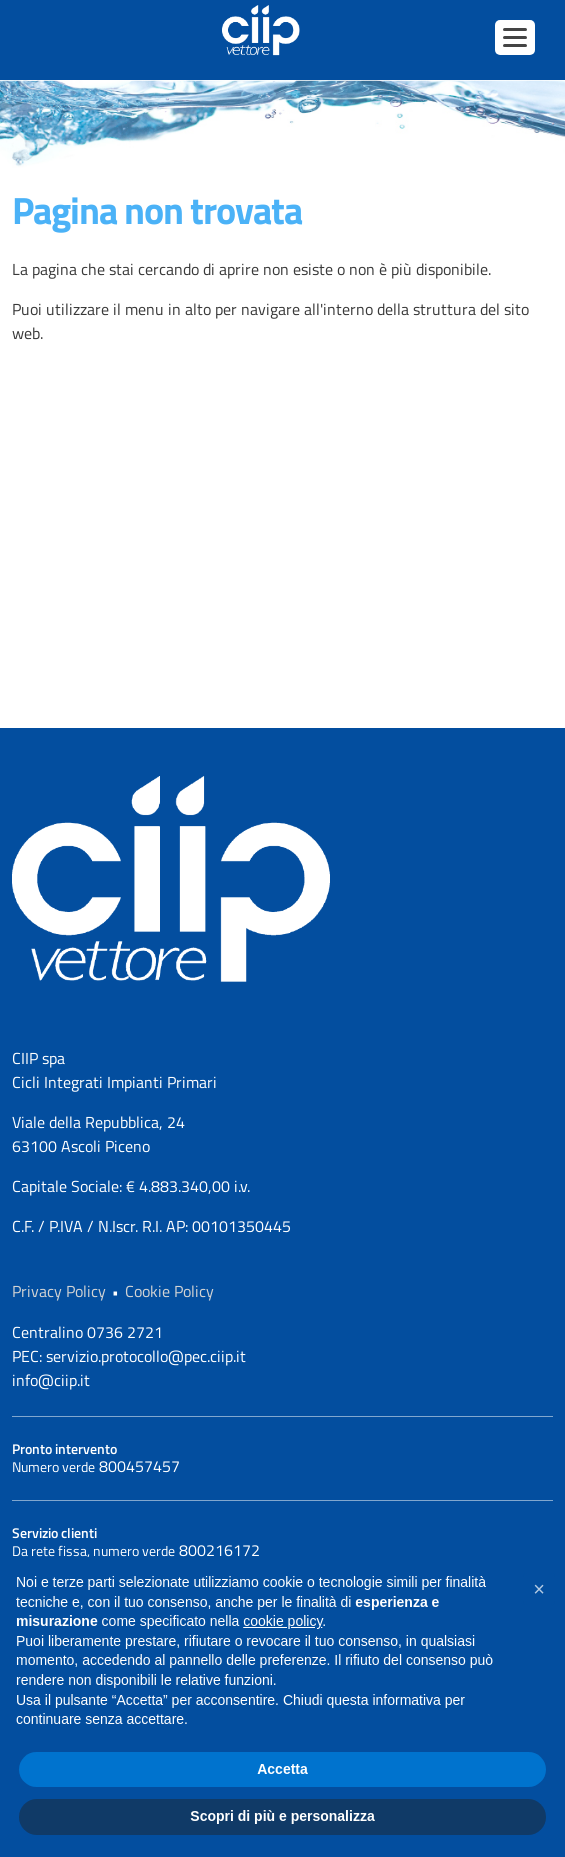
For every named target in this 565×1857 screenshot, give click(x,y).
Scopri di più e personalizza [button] (282, 1816)
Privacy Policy (59, 1291)
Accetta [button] (282, 1769)
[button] (539, 1589)
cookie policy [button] (282, 1621)
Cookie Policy (169, 1291)
